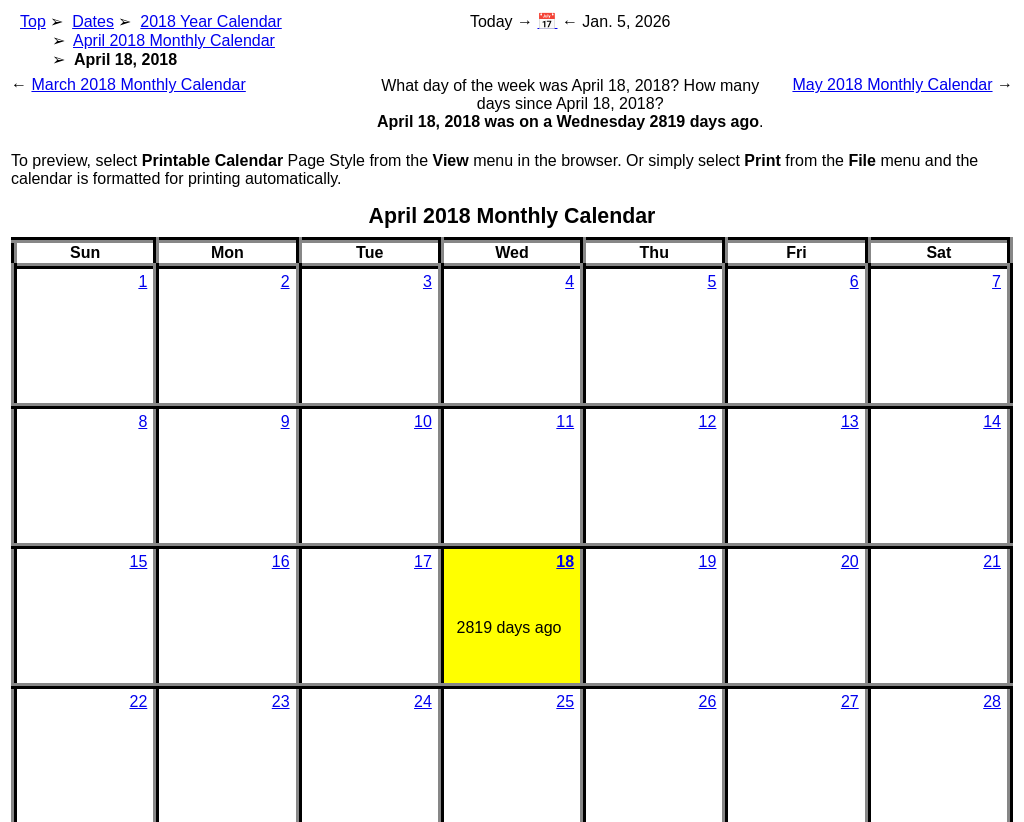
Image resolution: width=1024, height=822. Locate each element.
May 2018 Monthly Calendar (892, 84)
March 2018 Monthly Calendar (138, 84)
